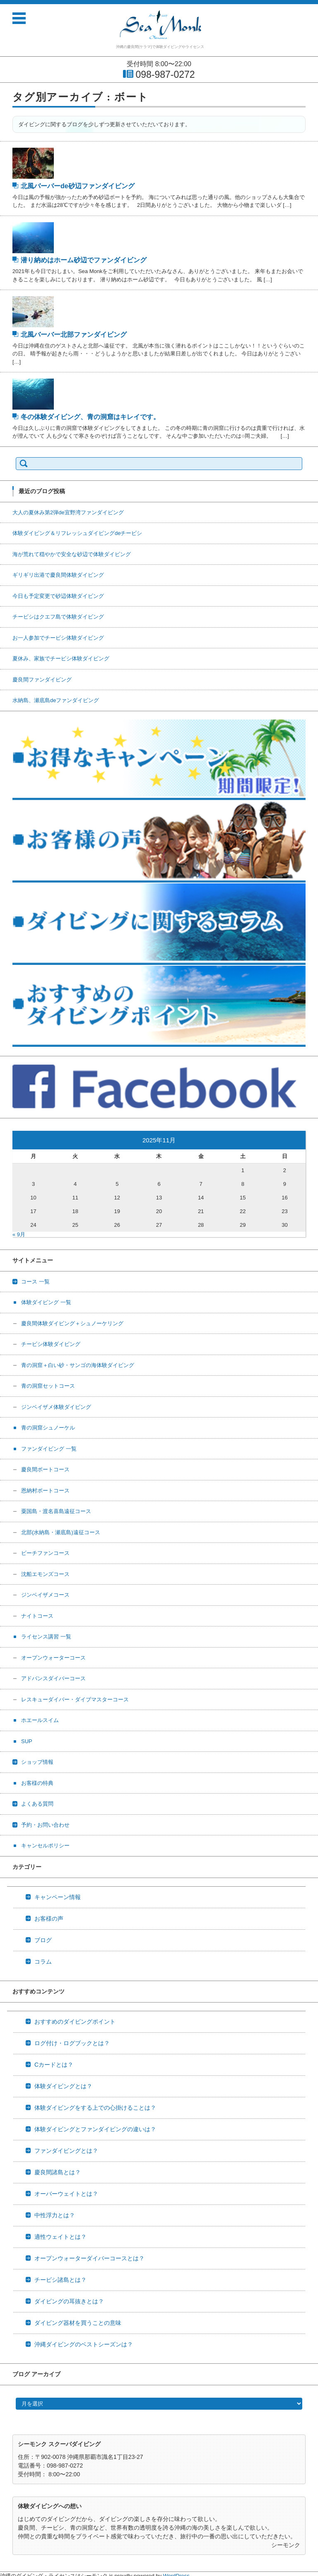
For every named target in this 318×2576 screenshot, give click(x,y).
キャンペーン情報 (57, 1897)
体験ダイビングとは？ (63, 2086)
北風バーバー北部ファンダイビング (74, 334)
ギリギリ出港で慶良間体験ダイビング (58, 575)
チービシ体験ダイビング (50, 1344)
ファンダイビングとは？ (66, 2150)
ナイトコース (37, 1616)
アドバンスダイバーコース (53, 1678)
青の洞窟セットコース (48, 1386)
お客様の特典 (37, 1783)
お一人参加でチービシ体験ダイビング (58, 638)
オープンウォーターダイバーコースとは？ (89, 2258)
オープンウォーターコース (53, 1658)
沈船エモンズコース (45, 1574)
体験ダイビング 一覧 (46, 1302)
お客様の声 (48, 1918)
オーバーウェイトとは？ (66, 2193)
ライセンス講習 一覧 (46, 1636)
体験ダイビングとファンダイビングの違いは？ (95, 2129)
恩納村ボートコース (45, 1490)
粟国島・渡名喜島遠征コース (56, 1511)
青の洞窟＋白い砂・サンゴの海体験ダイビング (77, 1365)
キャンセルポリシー (45, 1845)
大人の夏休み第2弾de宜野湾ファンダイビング (68, 512)
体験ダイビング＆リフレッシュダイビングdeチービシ (77, 533)
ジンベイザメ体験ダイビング (56, 1407)
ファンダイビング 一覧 (49, 1449)
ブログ (43, 1940)
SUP (26, 1741)
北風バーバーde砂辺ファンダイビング (78, 185)
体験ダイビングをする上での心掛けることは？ (95, 2107)
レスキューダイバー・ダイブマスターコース (75, 1699)
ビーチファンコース (45, 1553)
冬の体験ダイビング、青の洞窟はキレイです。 (90, 416)
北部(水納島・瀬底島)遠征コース (60, 1532)
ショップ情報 (37, 1762)
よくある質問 (37, 1804)
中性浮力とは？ (54, 2215)
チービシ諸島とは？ (60, 2279)
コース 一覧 (35, 1281)
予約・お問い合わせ (45, 1825)
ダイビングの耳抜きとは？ (69, 2301)
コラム (43, 1961)
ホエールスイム (40, 1720)
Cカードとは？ (53, 2064)
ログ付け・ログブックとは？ (72, 2043)
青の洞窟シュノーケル (48, 1428)
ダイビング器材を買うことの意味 (77, 2322)
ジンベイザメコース (45, 1595)
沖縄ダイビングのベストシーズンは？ (83, 2344)
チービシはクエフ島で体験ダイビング (58, 617)
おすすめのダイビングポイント (75, 2021)
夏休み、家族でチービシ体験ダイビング (60, 658)
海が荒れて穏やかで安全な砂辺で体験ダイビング (71, 554)
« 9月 (18, 1234)
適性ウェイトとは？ (60, 2236)
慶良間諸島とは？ (57, 2172)
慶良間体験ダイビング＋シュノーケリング (72, 1323)
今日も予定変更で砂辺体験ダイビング (58, 596)
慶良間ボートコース (45, 1469)
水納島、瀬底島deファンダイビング (55, 700)
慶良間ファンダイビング (42, 679)
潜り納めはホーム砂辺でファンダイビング (84, 260)
